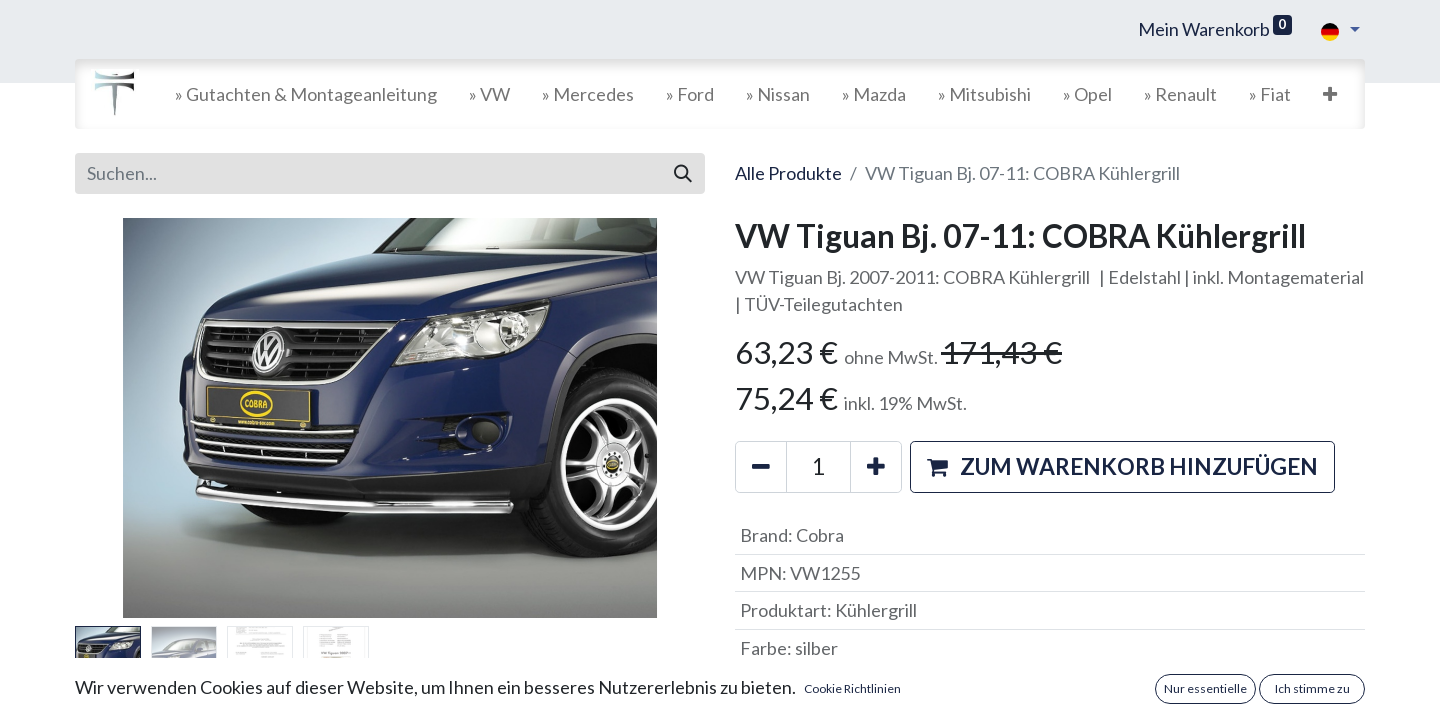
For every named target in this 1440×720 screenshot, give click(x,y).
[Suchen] (683, 173)
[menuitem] (306, 94)
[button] (1330, 94)
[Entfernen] (761, 467)
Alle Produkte (788, 173)
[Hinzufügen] (876, 467)
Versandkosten (821, 697)
